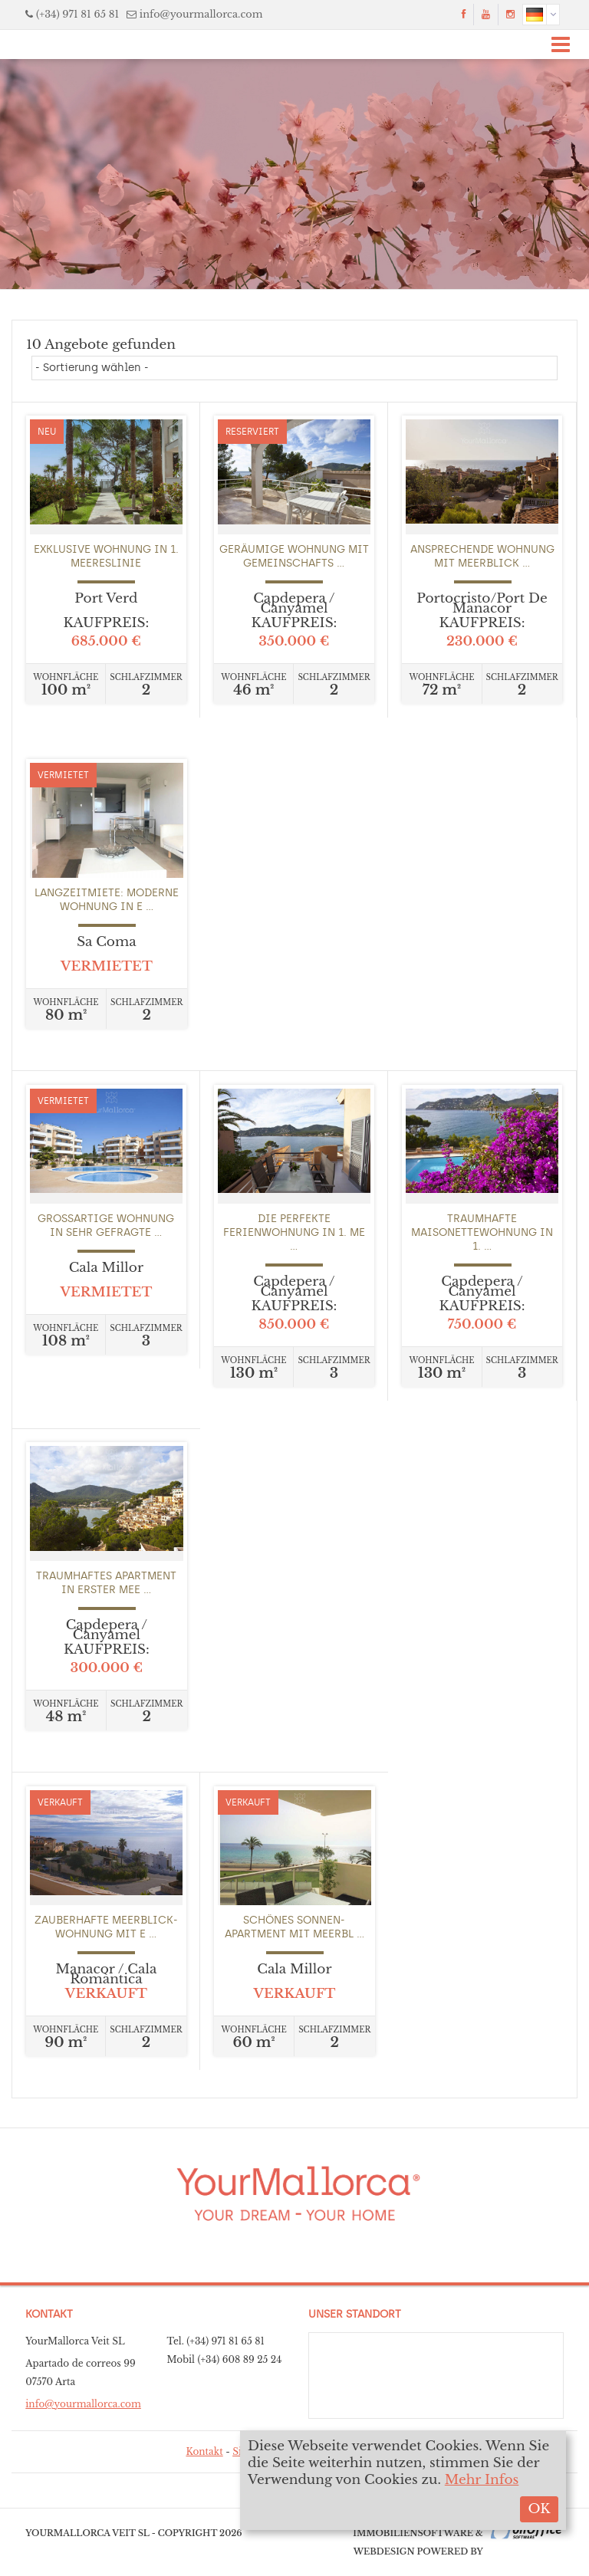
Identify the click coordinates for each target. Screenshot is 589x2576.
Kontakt (204, 2451)
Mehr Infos (482, 2480)
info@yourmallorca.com (201, 14)
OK (539, 2509)
